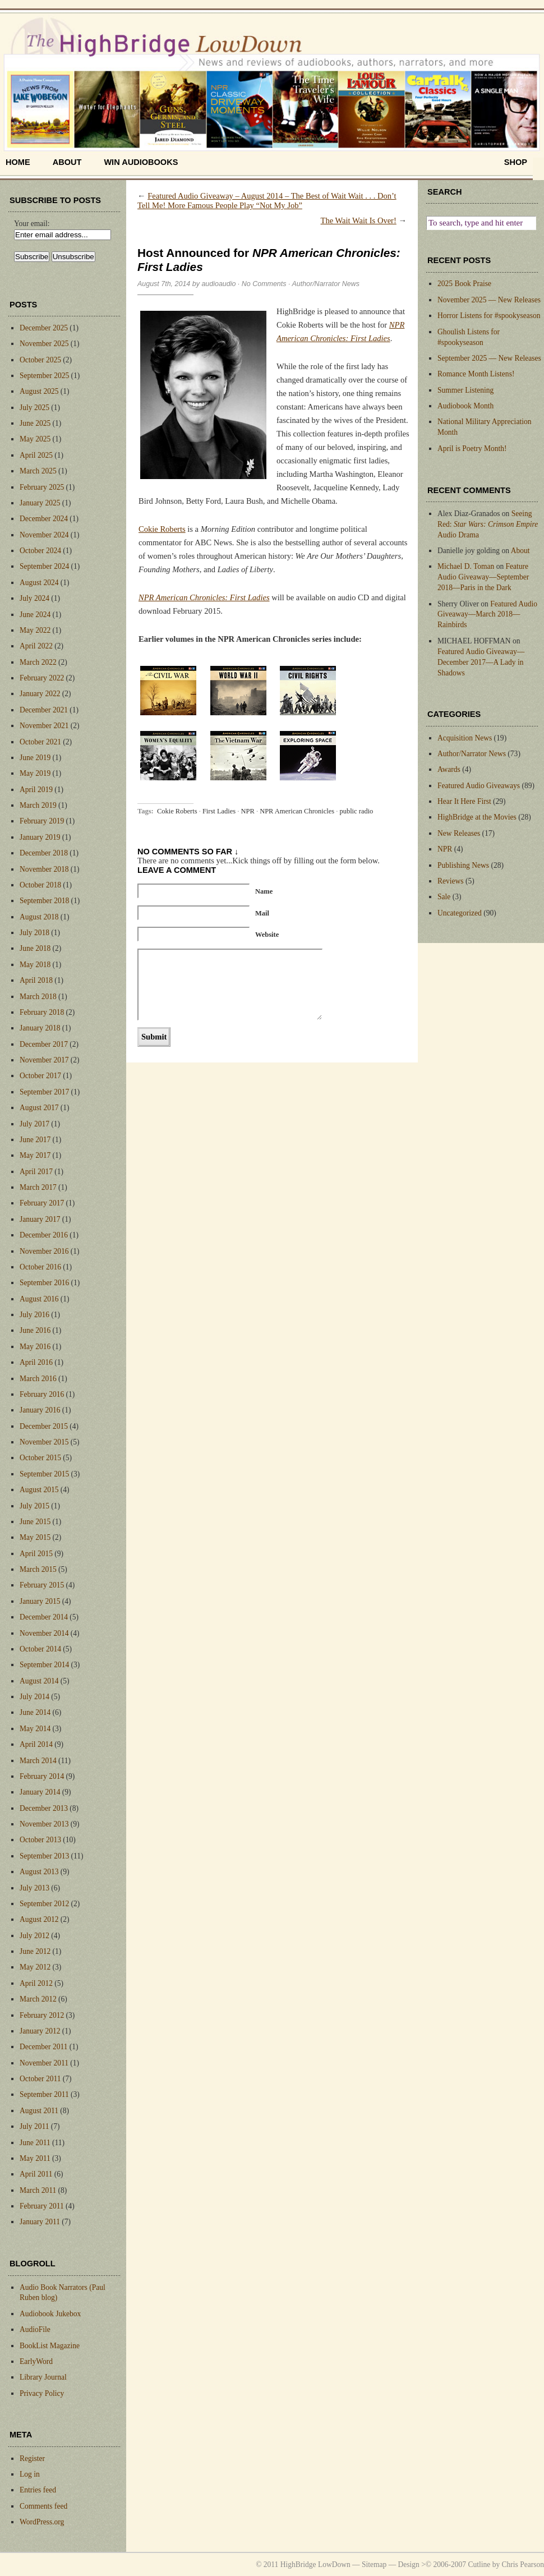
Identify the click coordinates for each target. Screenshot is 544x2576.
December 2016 (44, 1235)
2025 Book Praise (464, 283)
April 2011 (36, 2174)
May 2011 (35, 2158)
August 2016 (39, 1299)
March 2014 (38, 1760)
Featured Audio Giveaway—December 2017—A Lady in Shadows (480, 662)
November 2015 (44, 1442)
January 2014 (40, 1792)
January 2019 (40, 837)
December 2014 (44, 1617)
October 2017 (40, 1075)
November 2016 (44, 1251)
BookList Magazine (50, 2346)
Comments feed (43, 2506)
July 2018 (34, 932)
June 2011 (35, 2142)
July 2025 (34, 407)
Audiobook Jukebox (50, 2314)
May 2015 (35, 1537)
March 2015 (38, 1569)
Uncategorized (459, 913)
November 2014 (44, 1633)
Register (32, 2458)
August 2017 (39, 1107)
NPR (248, 811)
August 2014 (39, 1681)
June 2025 (35, 423)
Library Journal (43, 2377)
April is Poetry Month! (472, 448)
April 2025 (36, 455)
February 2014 (42, 1776)
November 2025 (44, 343)
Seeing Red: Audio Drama (487, 524)
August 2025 (39, 391)
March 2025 (38, 471)
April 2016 (36, 1362)
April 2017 (36, 1171)
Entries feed (38, 2490)
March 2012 (38, 1999)
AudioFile (35, 2329)
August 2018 (39, 917)
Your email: (32, 223)
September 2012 (44, 1903)
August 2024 (39, 582)
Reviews (450, 881)
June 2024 (35, 614)
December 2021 (44, 710)
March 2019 (38, 805)
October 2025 (40, 360)
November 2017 (44, 1060)
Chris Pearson (523, 2564)
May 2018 (35, 964)
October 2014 (40, 1649)
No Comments (264, 284)
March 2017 (38, 1187)
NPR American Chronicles (297, 811)
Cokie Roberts (162, 529)
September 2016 (44, 1282)
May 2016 (35, 1346)
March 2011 (38, 2190)
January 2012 (40, 2031)
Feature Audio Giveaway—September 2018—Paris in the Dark (483, 577)
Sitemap (374, 2564)
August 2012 (39, 1919)
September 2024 (44, 566)
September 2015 (44, 1474)
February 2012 (42, 2015)
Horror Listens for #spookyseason (489, 315)
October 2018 (40, 885)
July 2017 (34, 1124)
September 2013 (44, 1856)
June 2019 (35, 757)
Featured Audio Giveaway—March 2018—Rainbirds (487, 614)
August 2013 (39, 1871)
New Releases (458, 833)
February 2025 (42, 487)
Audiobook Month (465, 406)
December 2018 (44, 853)
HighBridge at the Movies (477, 817)
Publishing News (463, 865)
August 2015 (39, 1489)
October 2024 (40, 550)
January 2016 (40, 1410)
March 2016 (38, 1378)
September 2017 (44, 1092)
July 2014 (34, 1696)
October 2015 (40, 1457)
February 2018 (42, 1012)
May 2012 (35, 1967)
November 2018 (44, 869)
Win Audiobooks (141, 162)
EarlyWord (36, 2361)
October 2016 (40, 1267)
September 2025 (44, 375)
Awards (448, 769)
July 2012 (34, 1935)
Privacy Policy (42, 2393)
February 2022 (42, 678)
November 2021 (44, 725)
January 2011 (40, 2222)
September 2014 (44, 1664)
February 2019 (42, 821)
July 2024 (34, 598)
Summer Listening (465, 390)
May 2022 (35, 630)
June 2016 (35, 1330)
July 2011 (34, 2126)
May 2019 (35, 773)
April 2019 (36, 789)
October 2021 (40, 742)
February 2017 (42, 1203)
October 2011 (40, 2078)
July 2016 (34, 1314)
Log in (30, 2474)
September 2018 (44, 900)
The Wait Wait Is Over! (359, 220)
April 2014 (36, 1744)
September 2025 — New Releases (489, 358)
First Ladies (219, 811)
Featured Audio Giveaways (478, 785)
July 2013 (34, 1888)
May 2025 (35, 439)
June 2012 (35, 1951)
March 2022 (38, 662)
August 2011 (39, 2110)
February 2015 (42, 1585)
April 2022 (36, 646)
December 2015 (44, 1426)
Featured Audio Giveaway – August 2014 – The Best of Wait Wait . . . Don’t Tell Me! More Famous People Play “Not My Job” (267, 200)
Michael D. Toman (465, 566)
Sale (443, 897)
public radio (356, 811)
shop (515, 162)
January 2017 (40, 1219)
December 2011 (43, 2047)
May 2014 (35, 1728)
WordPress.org (42, 2522)
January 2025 (40, 503)
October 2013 (40, 1840)
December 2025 (44, 328)
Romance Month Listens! (475, 374)
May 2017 (35, 1155)
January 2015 (40, 1601)
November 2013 (44, 1824)
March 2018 (38, 996)
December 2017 (44, 1044)
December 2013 (44, 1808)
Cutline (479, 2564)
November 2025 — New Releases (489, 300)
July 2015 (34, 1506)
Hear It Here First (464, 801)
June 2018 (35, 948)
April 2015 (36, 1553)
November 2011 (44, 2063)
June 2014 (35, 1712)
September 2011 (44, 2094)
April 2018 (36, 980)
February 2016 (42, 1394)
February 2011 (42, 2206)
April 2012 (36, 1983)
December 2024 (44, 518)
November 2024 (44, 535)
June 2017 (35, 1139)
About (67, 162)
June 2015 (35, 1521)
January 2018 (40, 1028)
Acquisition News (464, 738)
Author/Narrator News (325, 284)
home (18, 162)
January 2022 (40, 693)
